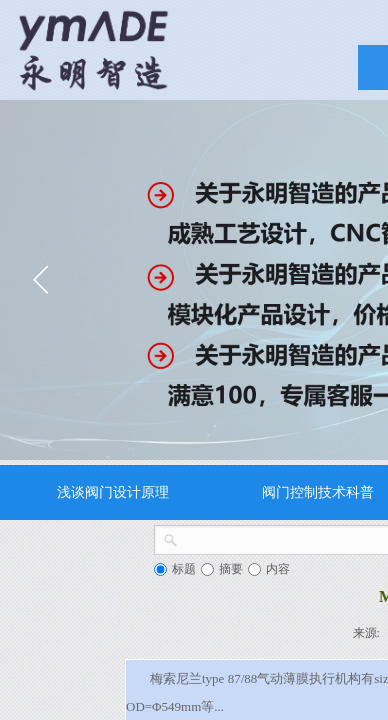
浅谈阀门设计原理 (113, 492)
